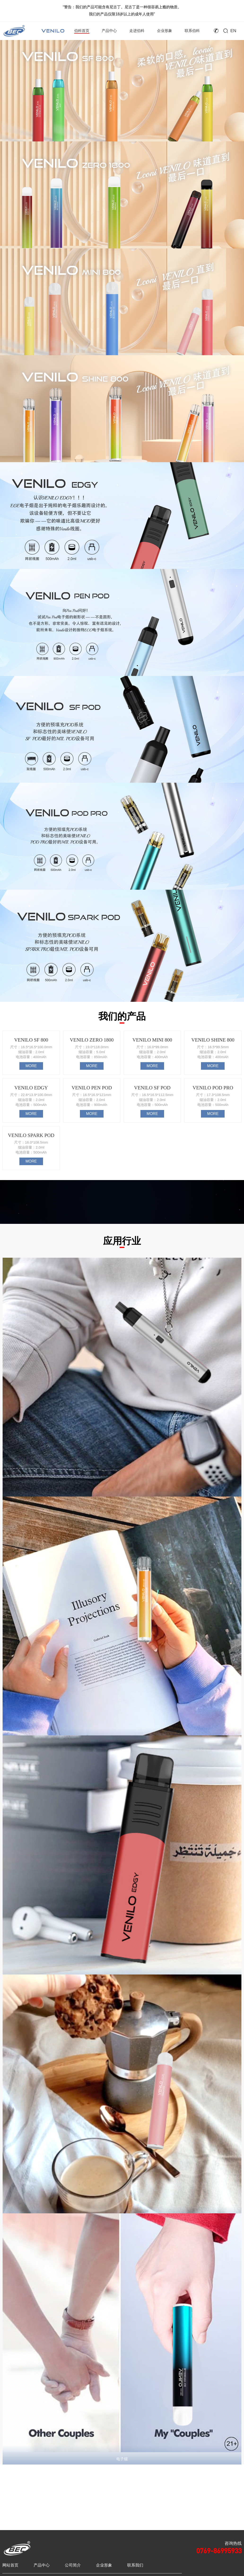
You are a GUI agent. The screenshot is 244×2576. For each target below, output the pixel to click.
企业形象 (164, 31)
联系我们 (135, 2565)
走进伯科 (136, 31)
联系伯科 (192, 31)
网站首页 (10, 2565)
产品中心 (109, 31)
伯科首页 (81, 31)
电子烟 (122, 2459)
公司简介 (73, 2565)
